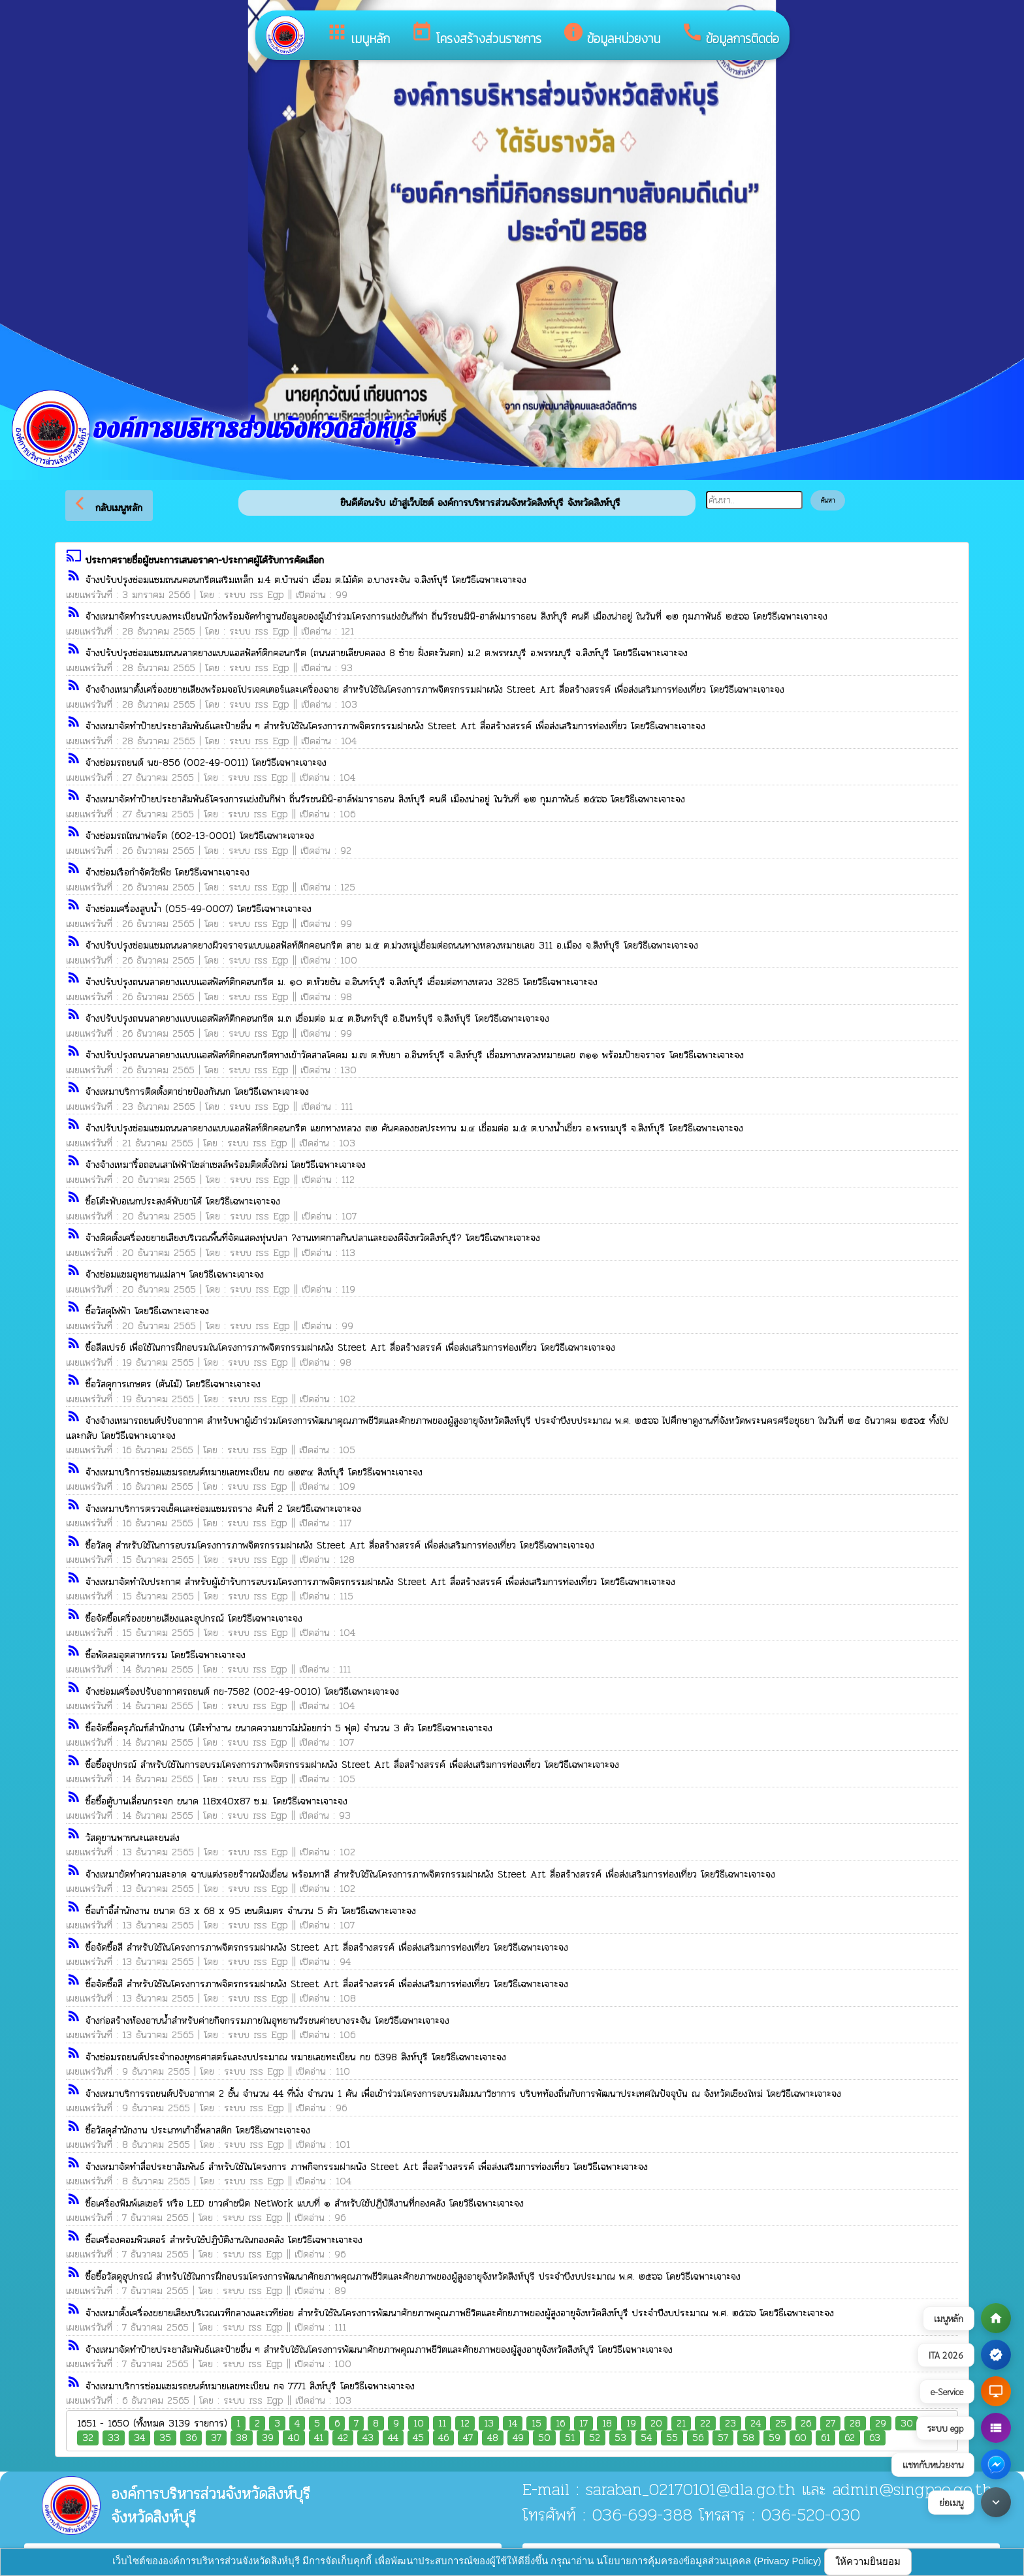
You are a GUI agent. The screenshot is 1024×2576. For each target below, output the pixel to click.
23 (730, 2423)
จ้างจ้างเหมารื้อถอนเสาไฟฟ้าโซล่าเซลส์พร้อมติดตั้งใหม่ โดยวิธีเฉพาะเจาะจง (226, 1164)
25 (780, 2423)
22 (705, 2423)
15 (536, 2423)
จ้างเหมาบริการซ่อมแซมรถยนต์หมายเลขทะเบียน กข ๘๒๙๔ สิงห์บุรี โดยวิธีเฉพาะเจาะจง (254, 1472)
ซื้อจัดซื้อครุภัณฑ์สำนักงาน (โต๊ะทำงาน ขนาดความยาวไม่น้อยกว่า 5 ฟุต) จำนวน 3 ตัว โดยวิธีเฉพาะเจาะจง (289, 1728)
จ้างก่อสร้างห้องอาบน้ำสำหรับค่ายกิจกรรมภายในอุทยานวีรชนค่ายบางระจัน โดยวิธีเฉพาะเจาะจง (267, 2020)
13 (489, 2423)
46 (443, 2437)
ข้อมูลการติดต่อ (730, 34)
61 (825, 2437)
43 (368, 2437)
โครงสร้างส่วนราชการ (476, 34)
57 (723, 2437)
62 (849, 2437)
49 (518, 2437)
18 (607, 2423)
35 (165, 2437)
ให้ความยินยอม (868, 2561)
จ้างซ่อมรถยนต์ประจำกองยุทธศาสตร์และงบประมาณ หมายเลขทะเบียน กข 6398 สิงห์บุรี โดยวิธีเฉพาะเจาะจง (296, 2057)
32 (87, 2437)
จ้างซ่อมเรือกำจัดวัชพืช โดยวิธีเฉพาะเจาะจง (167, 872)
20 (656, 2423)
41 (318, 2437)
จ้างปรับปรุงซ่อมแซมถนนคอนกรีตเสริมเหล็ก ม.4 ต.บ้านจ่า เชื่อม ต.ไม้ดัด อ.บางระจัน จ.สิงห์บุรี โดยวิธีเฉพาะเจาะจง (306, 580)
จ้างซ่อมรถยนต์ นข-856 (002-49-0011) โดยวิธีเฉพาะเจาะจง (206, 762)
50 (544, 2437)
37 (216, 2437)
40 (294, 2437)
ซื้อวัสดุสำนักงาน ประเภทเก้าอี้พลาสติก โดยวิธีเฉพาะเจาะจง (198, 2130)
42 (343, 2437)
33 (114, 2437)
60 (801, 2437)
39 (268, 2437)
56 (697, 2437)
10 (418, 2423)
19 (631, 2423)
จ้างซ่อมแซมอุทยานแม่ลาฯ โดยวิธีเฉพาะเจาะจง (175, 1274)
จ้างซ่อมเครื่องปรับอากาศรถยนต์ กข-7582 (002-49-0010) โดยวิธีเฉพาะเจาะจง (242, 1691)
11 (442, 2423)
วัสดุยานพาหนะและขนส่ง (133, 1838)
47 (468, 2437)
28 (855, 2423)
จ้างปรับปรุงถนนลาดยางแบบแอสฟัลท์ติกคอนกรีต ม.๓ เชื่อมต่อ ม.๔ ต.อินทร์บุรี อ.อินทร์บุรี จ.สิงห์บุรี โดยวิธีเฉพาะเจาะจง (317, 1018)
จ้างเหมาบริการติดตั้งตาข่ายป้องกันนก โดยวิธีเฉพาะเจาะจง (197, 1091)
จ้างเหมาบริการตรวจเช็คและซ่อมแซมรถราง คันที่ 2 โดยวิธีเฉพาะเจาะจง (223, 1508)
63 (874, 2437)
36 (191, 2437)
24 (755, 2423)
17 (583, 2423)
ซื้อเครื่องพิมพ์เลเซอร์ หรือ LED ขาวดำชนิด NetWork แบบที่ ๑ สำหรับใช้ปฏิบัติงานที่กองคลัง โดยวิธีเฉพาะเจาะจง (305, 2203)
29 (880, 2423)
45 (418, 2437)
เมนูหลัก (358, 34)
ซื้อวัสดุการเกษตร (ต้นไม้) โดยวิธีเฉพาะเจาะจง (173, 1384)
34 (139, 2437)
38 (242, 2437)
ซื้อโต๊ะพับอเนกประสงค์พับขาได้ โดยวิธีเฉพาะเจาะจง (183, 1201)
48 (492, 2437)
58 (748, 2437)
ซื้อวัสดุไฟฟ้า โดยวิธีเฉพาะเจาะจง (147, 1311)
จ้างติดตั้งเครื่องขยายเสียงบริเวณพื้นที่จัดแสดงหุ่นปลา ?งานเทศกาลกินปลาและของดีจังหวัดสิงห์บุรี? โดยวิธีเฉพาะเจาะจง (313, 1238)
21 (681, 2423)
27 (830, 2423)
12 (465, 2423)
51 (570, 2437)
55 (672, 2437)
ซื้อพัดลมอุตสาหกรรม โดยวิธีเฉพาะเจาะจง (166, 1655)
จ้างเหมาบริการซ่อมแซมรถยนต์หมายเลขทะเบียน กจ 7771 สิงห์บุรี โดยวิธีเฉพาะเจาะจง (250, 2386)
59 (774, 2437)
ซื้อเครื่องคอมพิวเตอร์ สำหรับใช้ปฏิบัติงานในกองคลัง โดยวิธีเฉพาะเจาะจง (224, 2240)
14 (512, 2423)
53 (620, 2437)
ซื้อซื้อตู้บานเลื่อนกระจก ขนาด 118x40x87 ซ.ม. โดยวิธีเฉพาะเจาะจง (216, 1801)
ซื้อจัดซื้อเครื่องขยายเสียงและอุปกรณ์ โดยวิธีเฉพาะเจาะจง (194, 1618)
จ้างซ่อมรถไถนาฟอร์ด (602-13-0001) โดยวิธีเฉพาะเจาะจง (200, 835)
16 (560, 2423)
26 (806, 2423)
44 (393, 2437)
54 (646, 2437)
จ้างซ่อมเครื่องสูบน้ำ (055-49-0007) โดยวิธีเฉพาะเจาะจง (199, 909)
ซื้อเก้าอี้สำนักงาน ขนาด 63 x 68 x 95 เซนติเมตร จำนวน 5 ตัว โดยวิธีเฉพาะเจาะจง (251, 1911)
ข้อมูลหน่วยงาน (611, 34)
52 (594, 2437)
